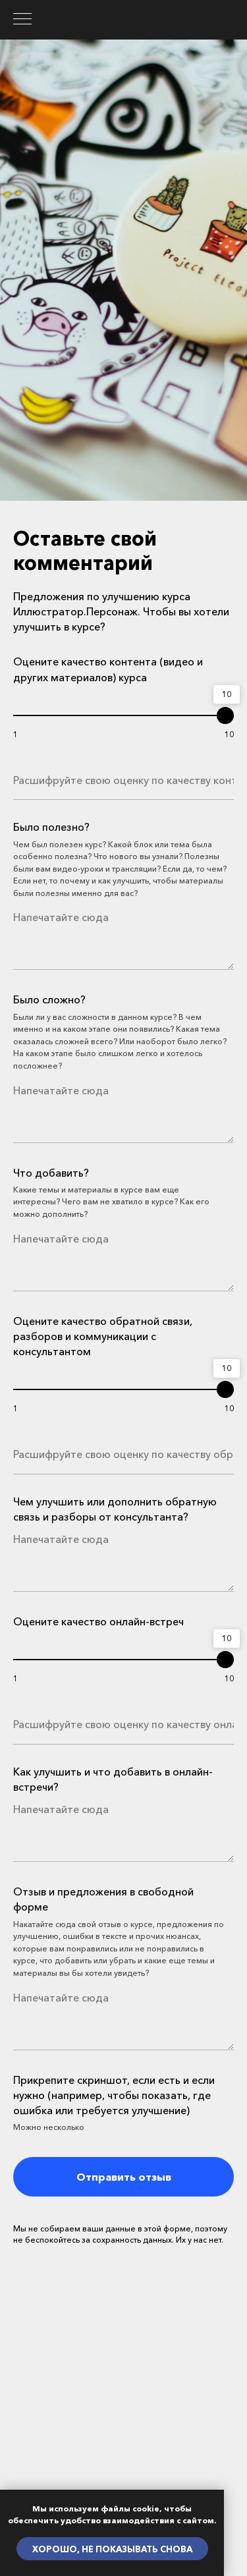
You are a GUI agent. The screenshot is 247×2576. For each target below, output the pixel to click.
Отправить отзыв (123, 2176)
